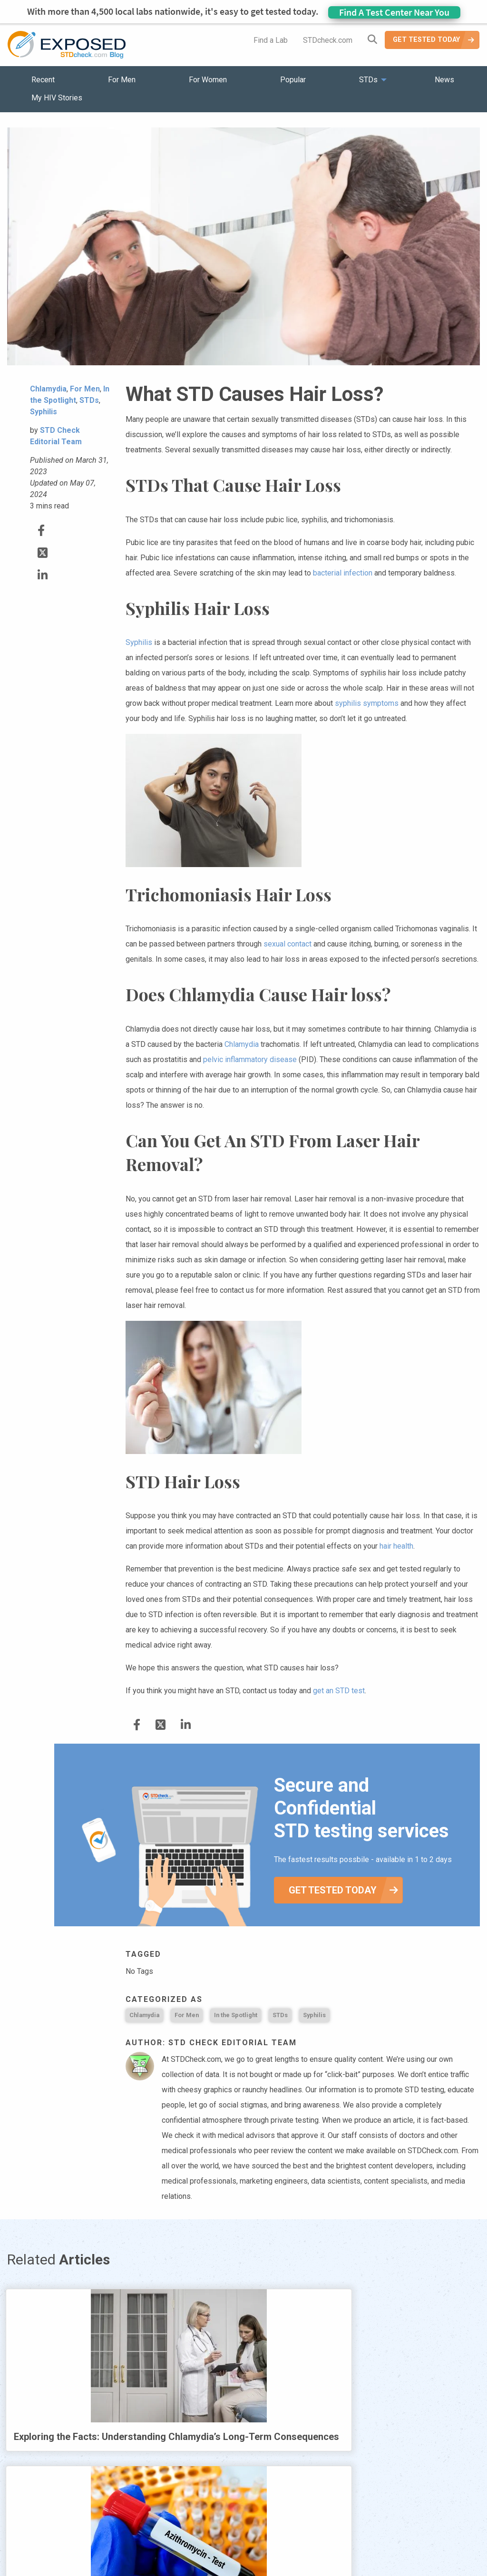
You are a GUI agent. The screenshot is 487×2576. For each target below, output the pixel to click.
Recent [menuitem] (43, 79)
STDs (280, 2015)
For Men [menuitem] (122, 79)
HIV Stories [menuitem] (218, 2542)
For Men (187, 2015)
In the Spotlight (235, 2015)
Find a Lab (270, 40)
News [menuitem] (444, 79)
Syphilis (139, 642)
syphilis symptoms (367, 703)
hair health (396, 1546)
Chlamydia (241, 1044)
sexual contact (287, 943)
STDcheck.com (327, 40)
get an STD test (339, 1690)
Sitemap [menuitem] (318, 2542)
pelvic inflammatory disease (250, 1059)
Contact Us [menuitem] (271, 2542)
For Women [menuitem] (208, 79)
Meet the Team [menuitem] (372, 2542)
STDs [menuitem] (368, 79)
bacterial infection (342, 572)
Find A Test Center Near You (394, 12)
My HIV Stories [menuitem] (56, 97)
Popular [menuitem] (293, 79)
